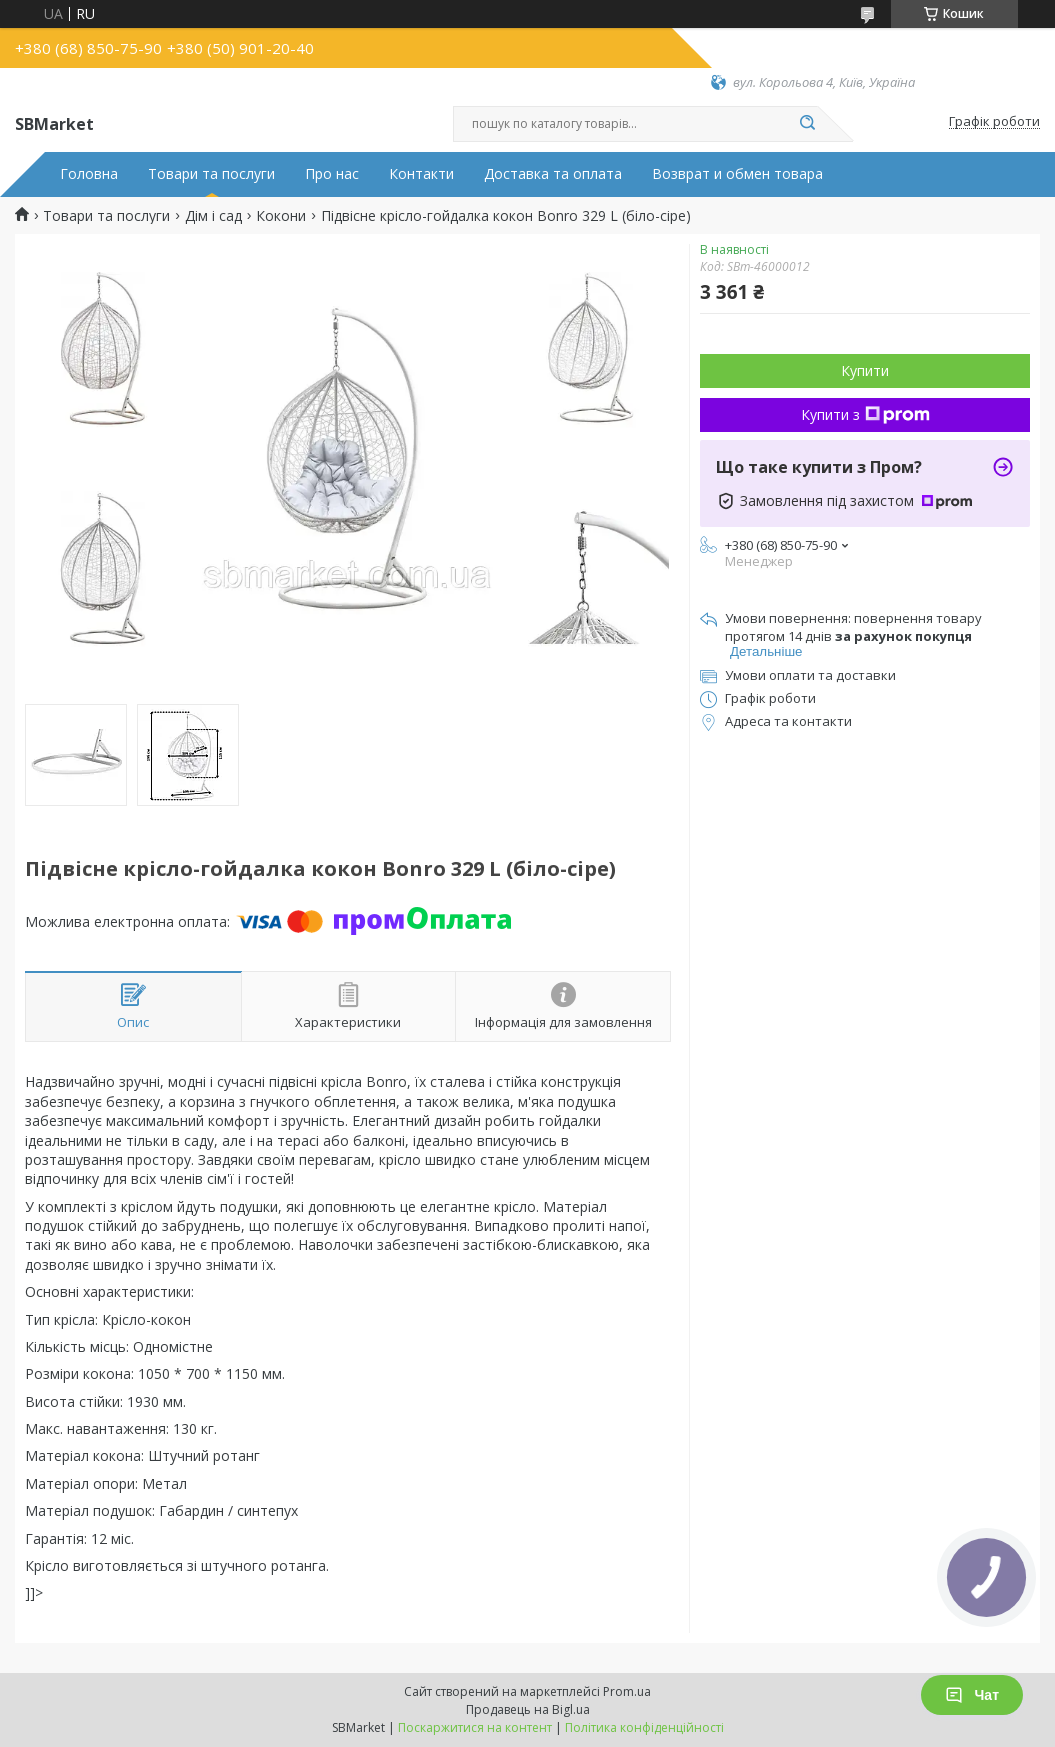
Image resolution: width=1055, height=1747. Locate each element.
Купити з (865, 414)
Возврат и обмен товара (737, 174)
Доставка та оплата (553, 174)
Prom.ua (627, 1691)
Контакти (421, 174)
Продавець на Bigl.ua (528, 1709)
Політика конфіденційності (644, 1727)
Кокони (281, 216)
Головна (89, 174)
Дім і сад (213, 216)
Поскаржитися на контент (475, 1727)
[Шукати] (808, 124)
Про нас (332, 174)
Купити (865, 370)
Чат (972, 1695)
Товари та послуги (211, 174)
